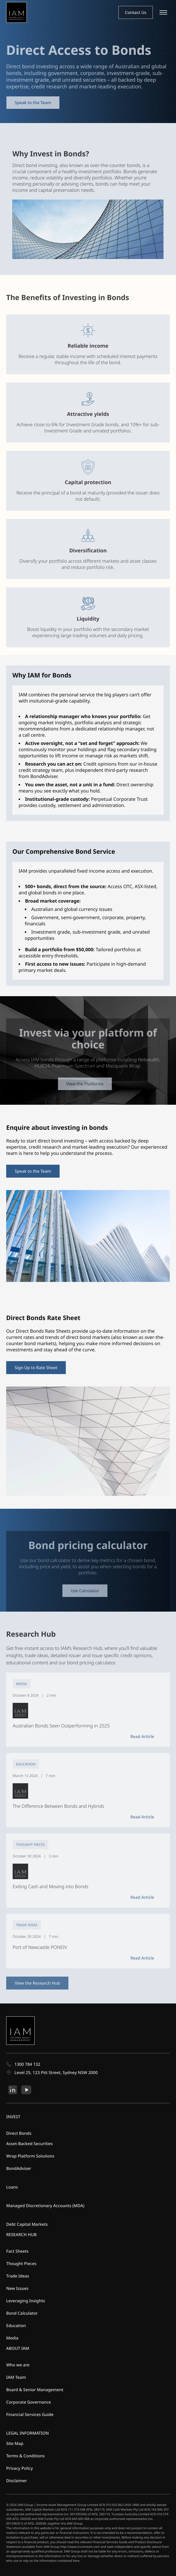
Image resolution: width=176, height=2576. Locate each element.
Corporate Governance (28, 2402)
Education (16, 2325)
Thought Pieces (21, 2263)
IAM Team (16, 2377)
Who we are (17, 2365)
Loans (12, 2187)
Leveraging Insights (25, 2301)
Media (12, 2338)
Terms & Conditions (25, 2456)
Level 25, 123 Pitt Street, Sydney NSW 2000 (52, 2072)
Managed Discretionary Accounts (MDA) (45, 2205)
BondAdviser (18, 2168)
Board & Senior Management (34, 2389)
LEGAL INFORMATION (27, 2433)
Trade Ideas (17, 2276)
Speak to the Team (33, 102)
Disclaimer (16, 2480)
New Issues (17, 2288)
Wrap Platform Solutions (30, 2156)
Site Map (14, 2443)
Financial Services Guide (29, 2414)
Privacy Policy (19, 2468)
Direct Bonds (18, 2133)
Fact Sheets (17, 2251)
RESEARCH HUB (21, 2234)
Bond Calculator (22, 2313)
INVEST (13, 2117)
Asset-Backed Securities (29, 2143)
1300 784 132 (23, 2064)
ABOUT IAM (17, 2348)
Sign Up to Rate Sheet (36, 1367)
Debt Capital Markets (27, 2224)
